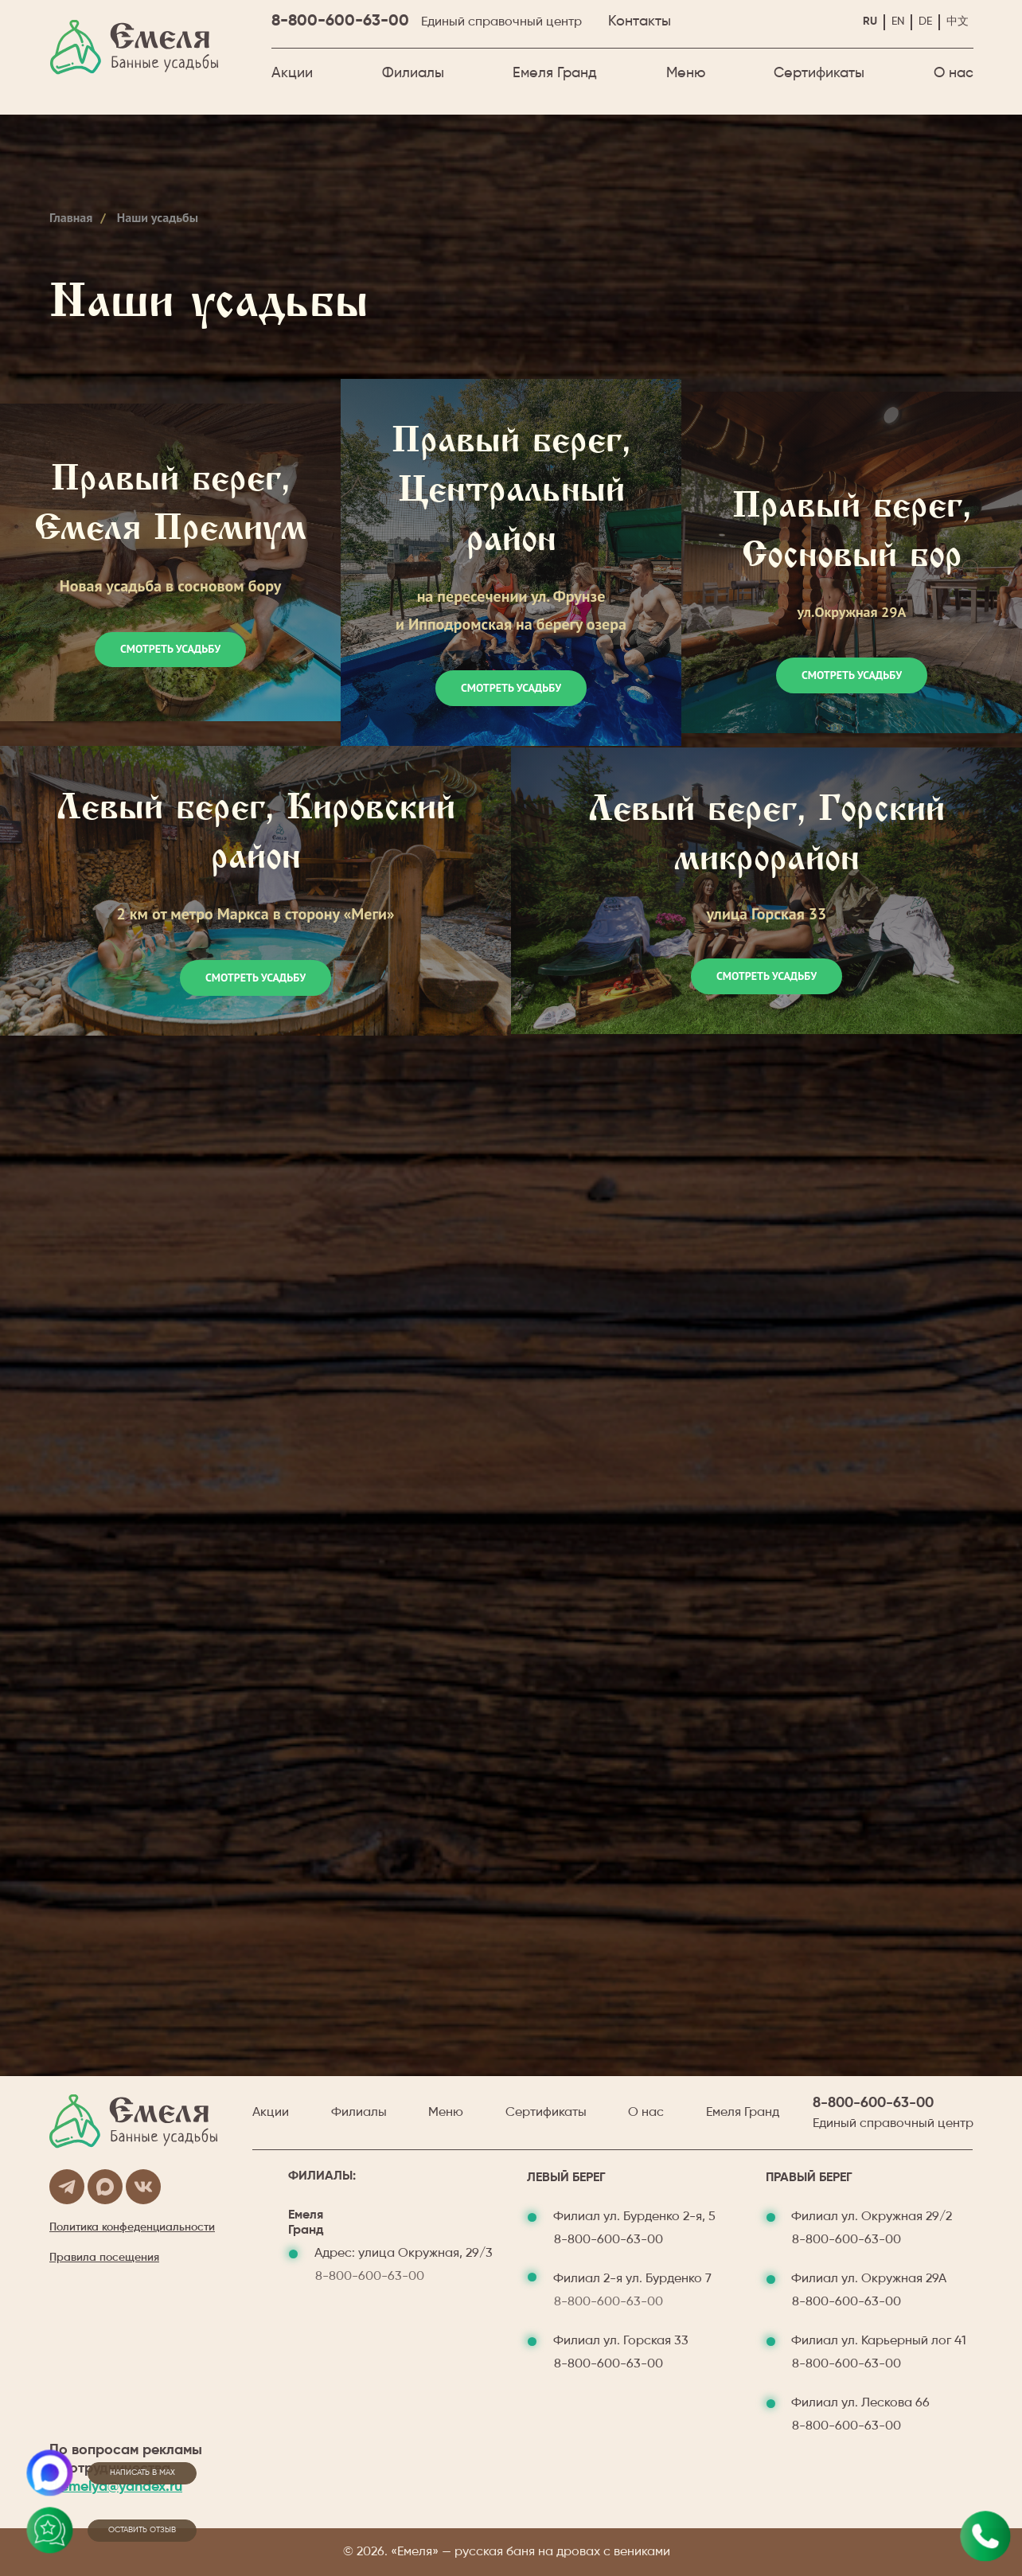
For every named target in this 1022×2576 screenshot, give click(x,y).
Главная (70, 217)
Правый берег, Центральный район (511, 492)
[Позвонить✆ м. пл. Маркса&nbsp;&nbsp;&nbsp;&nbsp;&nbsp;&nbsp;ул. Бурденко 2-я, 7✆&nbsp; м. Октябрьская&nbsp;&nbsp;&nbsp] (986, 2537)
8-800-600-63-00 (340, 21)
